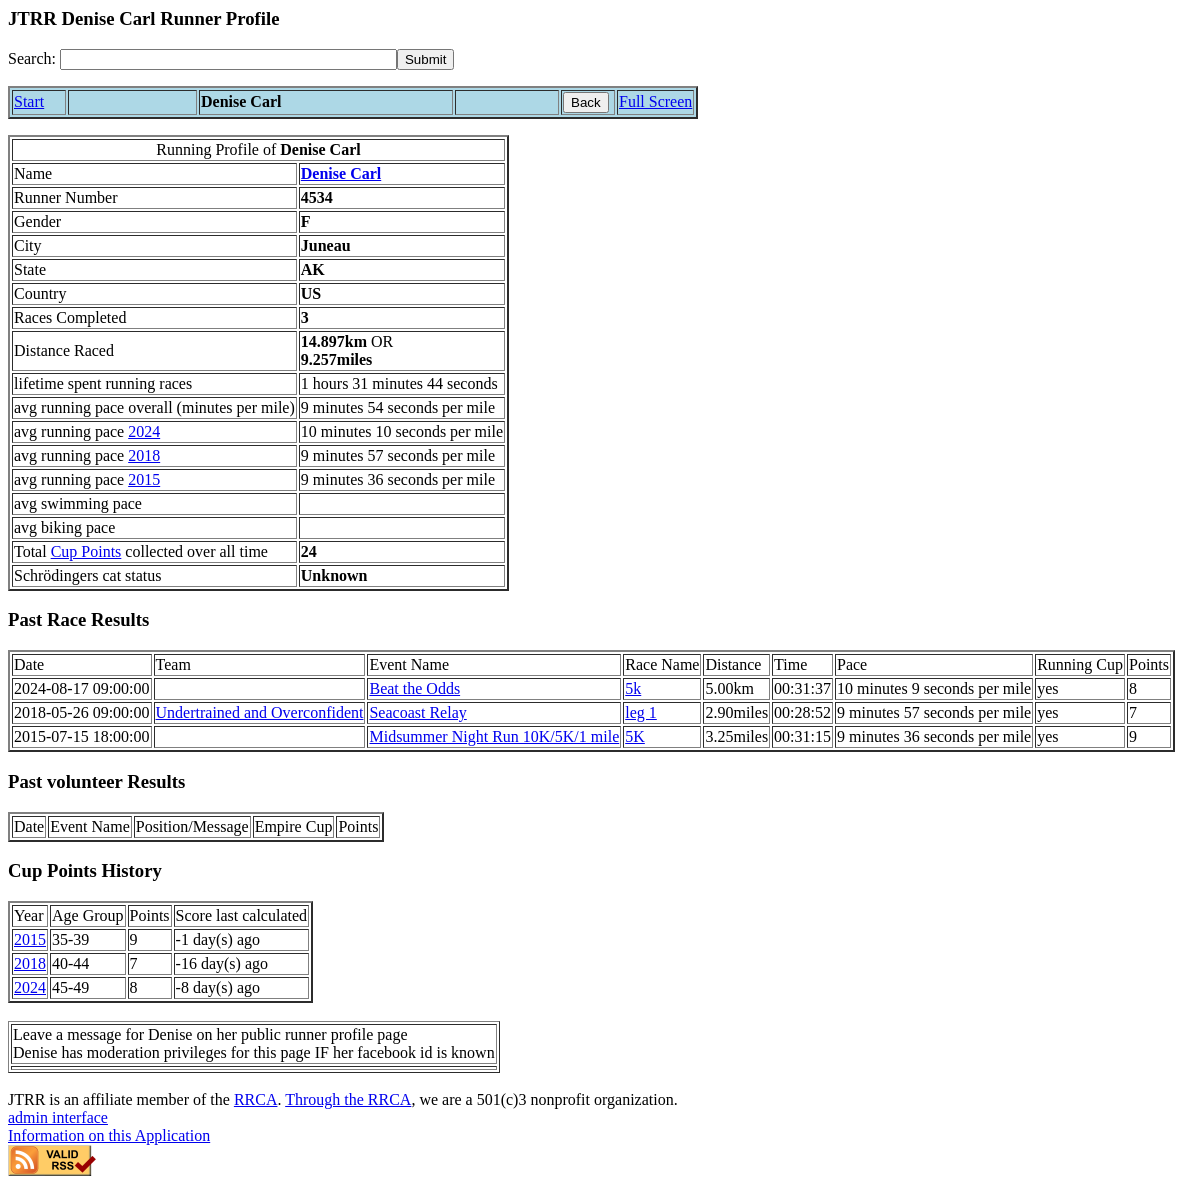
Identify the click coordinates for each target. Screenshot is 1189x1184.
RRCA (256, 1099)
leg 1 (641, 712)
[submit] (425, 59)
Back (586, 102)
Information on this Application (109, 1135)
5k (633, 688)
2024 (144, 431)
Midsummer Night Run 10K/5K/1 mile (494, 736)
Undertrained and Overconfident (260, 712)
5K (635, 736)
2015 (144, 479)
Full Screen (655, 101)
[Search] (228, 59)
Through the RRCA (348, 1099)
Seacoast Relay (417, 712)
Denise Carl (341, 173)
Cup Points (86, 551)
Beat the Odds (414, 688)
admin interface (58, 1117)
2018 (144, 455)
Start (29, 101)
